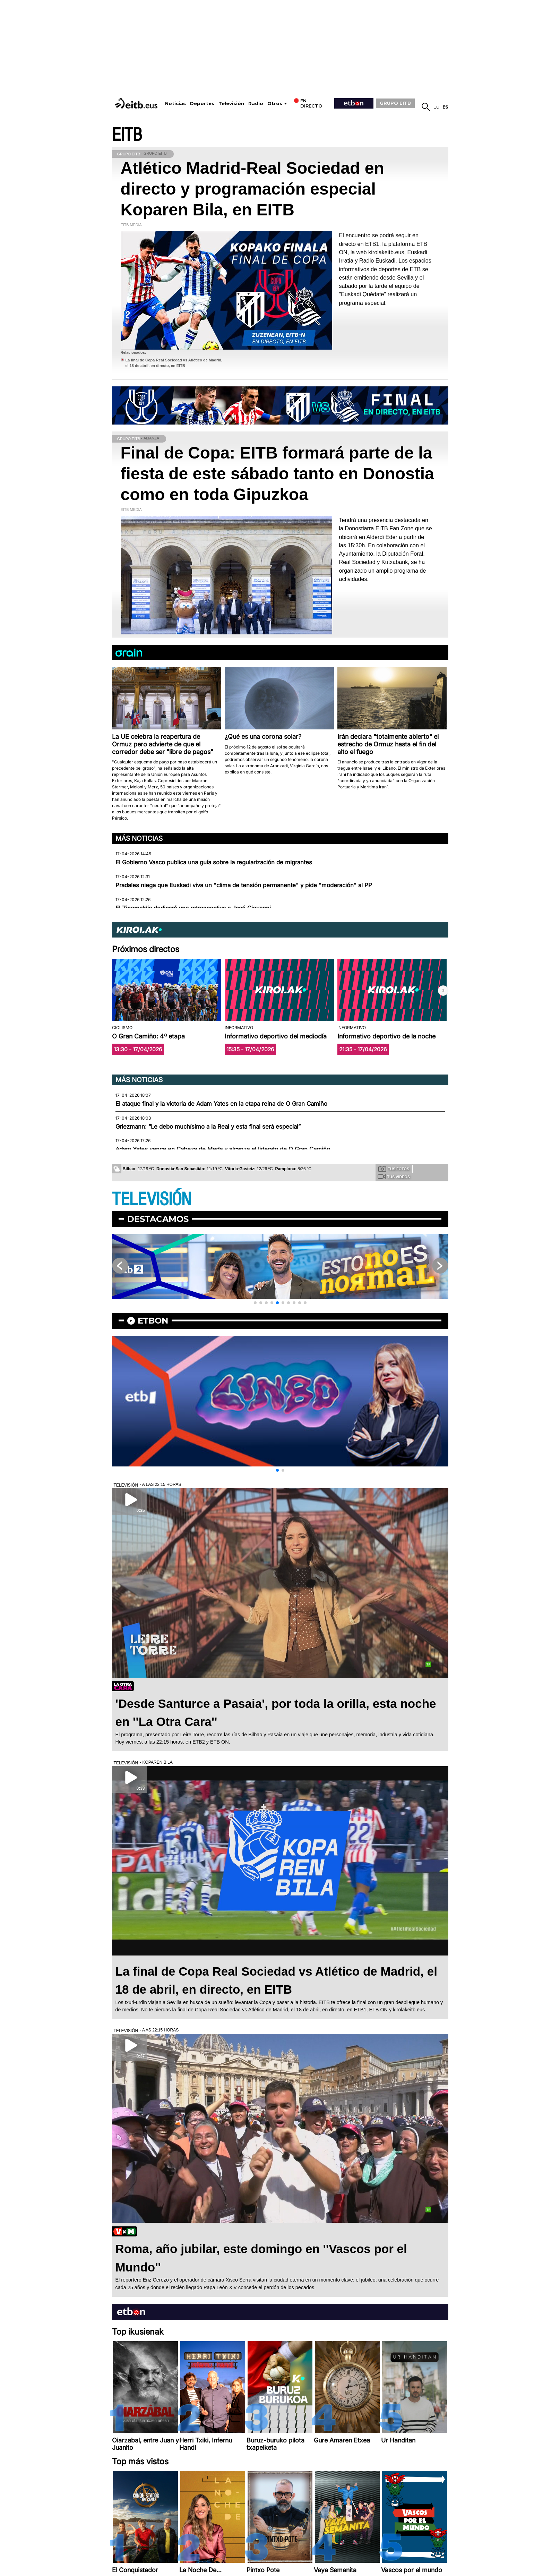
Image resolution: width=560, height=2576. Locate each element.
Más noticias (139, 838)
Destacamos (158, 1219)
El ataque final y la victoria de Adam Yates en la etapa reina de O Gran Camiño (221, 1103)
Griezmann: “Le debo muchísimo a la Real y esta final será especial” (208, 1126)
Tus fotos (394, 1168)
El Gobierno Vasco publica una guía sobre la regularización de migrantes (213, 862)
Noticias (175, 103)
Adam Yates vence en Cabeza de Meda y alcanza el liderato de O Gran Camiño (222, 1149)
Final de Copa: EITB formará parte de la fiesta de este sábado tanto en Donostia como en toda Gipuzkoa (277, 474)
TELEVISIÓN (151, 1199)
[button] (443, 990)
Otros (274, 103)
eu (436, 107)
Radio (255, 103)
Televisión (231, 103)
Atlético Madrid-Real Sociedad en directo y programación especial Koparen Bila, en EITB (252, 189)
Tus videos (394, 1176)
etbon (153, 1321)
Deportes (202, 103)
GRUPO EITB (395, 103)
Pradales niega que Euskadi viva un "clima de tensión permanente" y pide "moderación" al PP (243, 885)
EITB (127, 135)
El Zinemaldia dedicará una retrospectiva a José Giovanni (193, 908)
